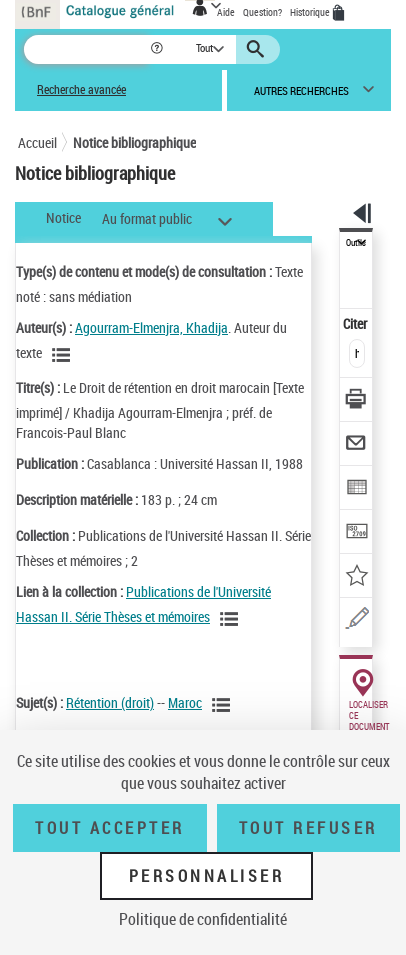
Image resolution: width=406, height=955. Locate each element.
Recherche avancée (81, 89)
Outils (356, 243)
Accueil (37, 142)
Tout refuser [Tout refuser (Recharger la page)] (308, 828)
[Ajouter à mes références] (356, 577)
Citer (356, 323)
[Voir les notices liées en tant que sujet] (224, 705)
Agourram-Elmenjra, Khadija (151, 327)
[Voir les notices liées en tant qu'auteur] (64, 355)
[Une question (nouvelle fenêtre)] (356, 621)
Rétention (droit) (110, 702)
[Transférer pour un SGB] (356, 533)
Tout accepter (110, 828)
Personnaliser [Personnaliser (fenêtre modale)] (207, 876)
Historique (311, 12)
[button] (158, 49)
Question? (262, 12)
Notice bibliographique (134, 142)
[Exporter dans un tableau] (356, 489)
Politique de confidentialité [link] (203, 919)
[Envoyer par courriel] (356, 445)
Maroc (185, 702)
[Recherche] (86, 49)
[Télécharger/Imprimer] (356, 401)
